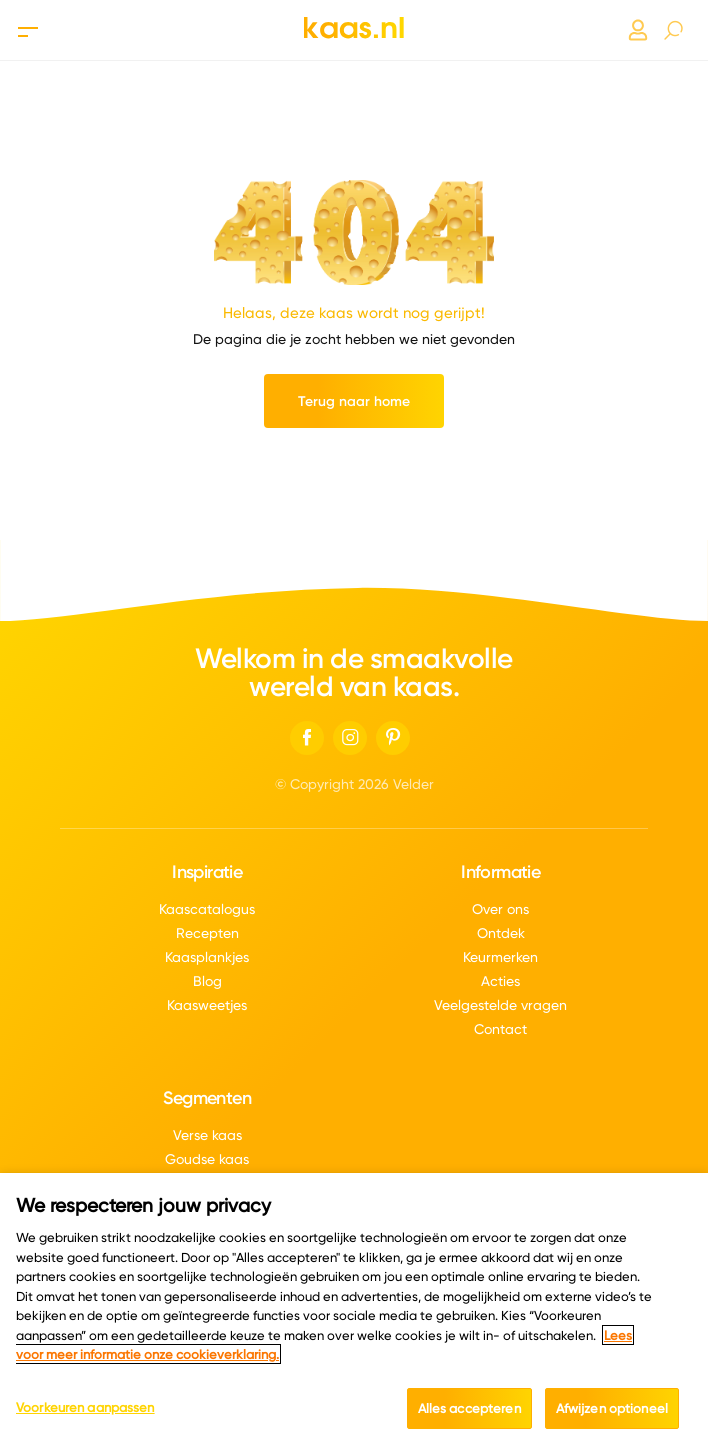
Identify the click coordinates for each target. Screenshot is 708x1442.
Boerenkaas (207, 1183)
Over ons (500, 909)
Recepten (207, 933)
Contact (500, 1029)
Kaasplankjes (207, 957)
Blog (207, 981)
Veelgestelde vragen (500, 1005)
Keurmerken (500, 957)
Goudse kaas (207, 1159)
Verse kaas (207, 1135)
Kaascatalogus (207, 909)
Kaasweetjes (207, 1005)
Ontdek (501, 933)
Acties (500, 981)
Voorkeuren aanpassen (85, 1421)
